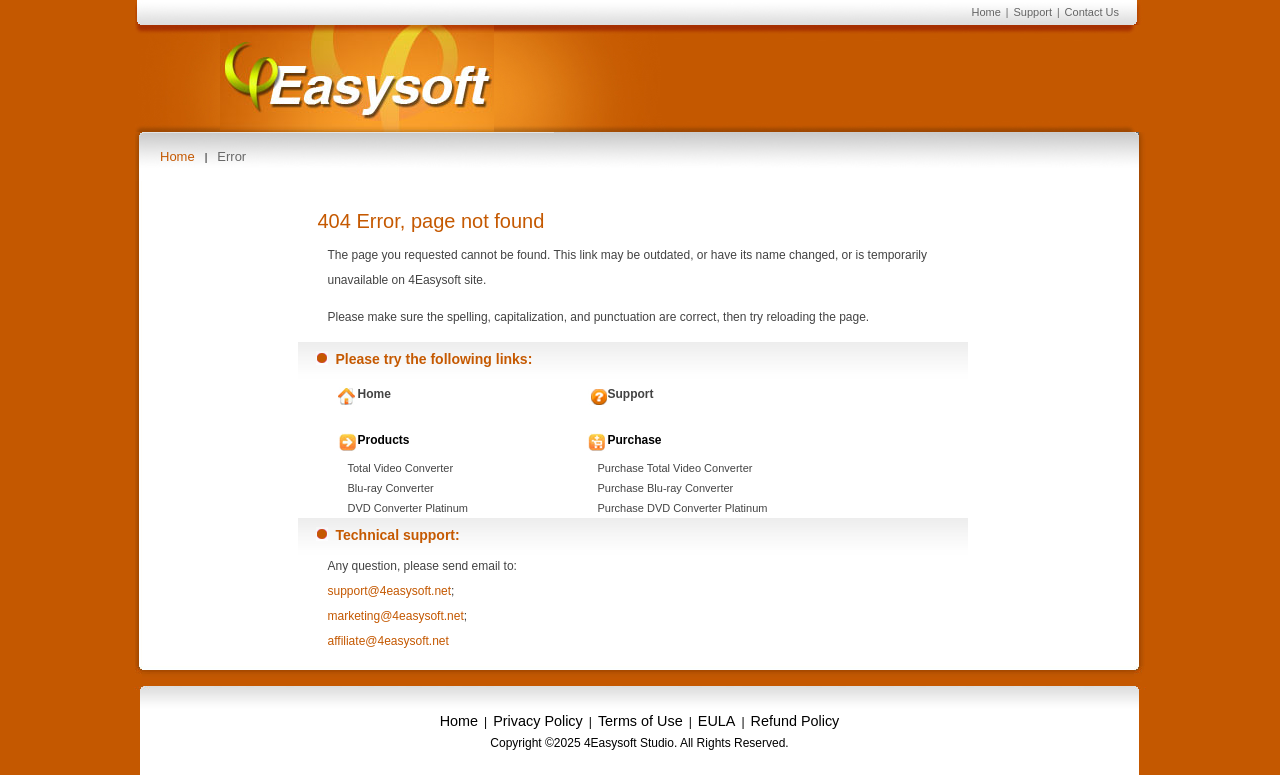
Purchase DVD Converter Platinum (683, 508)
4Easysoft (357, 78)
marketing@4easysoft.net (396, 616)
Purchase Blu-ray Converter (666, 488)
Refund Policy (795, 721)
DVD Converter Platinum (408, 508)
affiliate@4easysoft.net (388, 641)
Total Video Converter (401, 468)
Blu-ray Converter (391, 488)
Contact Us (1092, 12)
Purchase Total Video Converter (675, 468)
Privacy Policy (538, 721)
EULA (717, 721)
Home (985, 12)
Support (1032, 12)
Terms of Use (640, 721)
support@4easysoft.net (390, 591)
